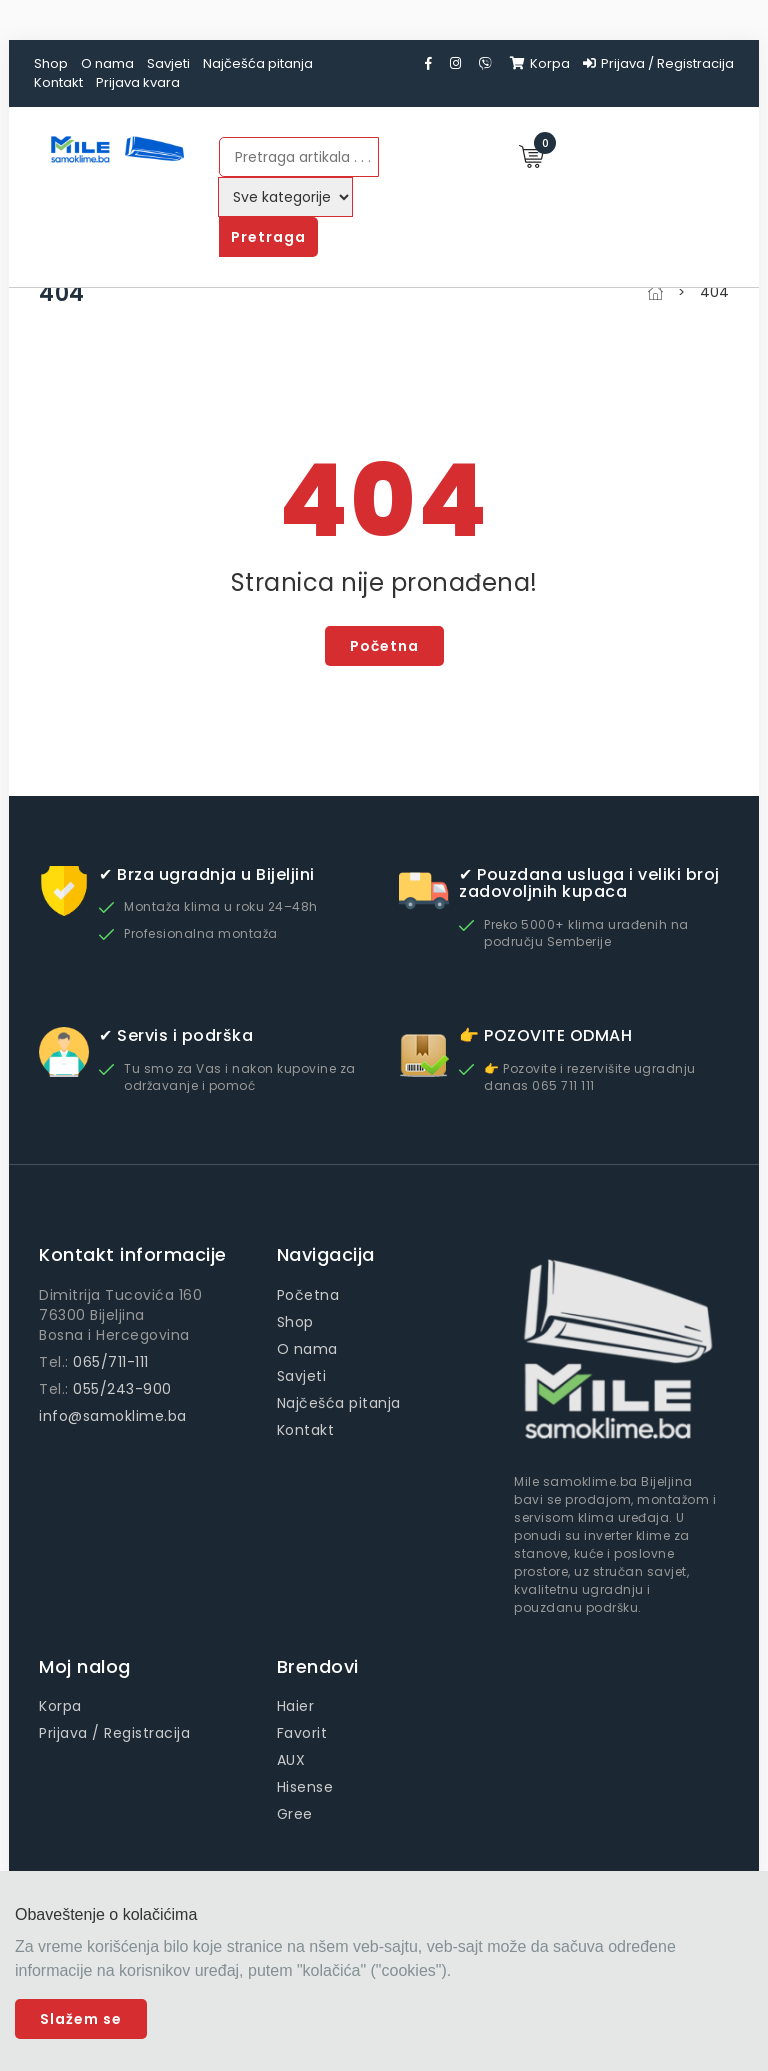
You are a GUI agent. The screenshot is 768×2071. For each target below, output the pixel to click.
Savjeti (168, 63)
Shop (51, 63)
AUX (291, 1760)
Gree (295, 1814)
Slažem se (81, 2019)
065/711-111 (111, 1362)
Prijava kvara (138, 82)
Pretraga (268, 237)
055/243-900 (122, 1389)
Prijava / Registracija (658, 63)
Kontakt (58, 82)
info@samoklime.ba (113, 1416)
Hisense (305, 1787)
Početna (384, 646)
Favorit (302, 1733)
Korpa (540, 63)
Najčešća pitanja (258, 63)
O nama (107, 63)
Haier (296, 1706)
